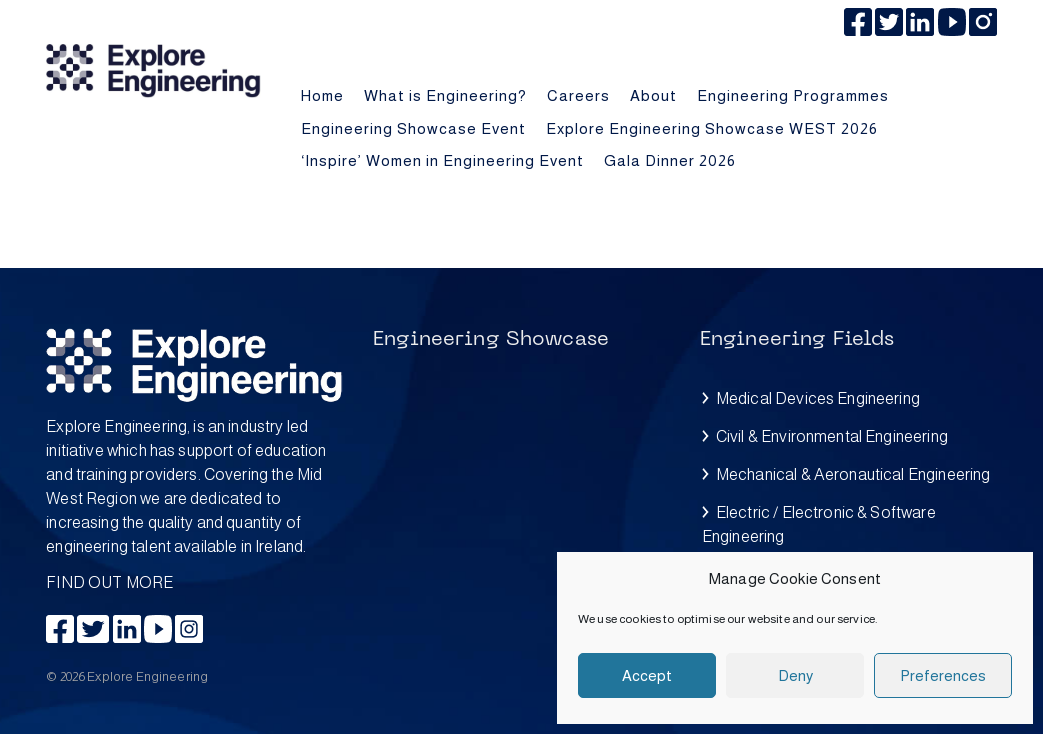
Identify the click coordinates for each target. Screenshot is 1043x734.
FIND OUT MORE (194, 503)
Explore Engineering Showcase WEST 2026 (712, 128)
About (653, 95)
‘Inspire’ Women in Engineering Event (442, 160)
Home (322, 95)
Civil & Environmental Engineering (832, 436)
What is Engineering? (445, 95)
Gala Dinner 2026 (670, 160)
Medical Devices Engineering (818, 398)
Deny (795, 675)
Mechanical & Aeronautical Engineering (853, 474)
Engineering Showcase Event (413, 128)
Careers (578, 95)
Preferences (943, 675)
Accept (647, 675)
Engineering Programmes (793, 95)
